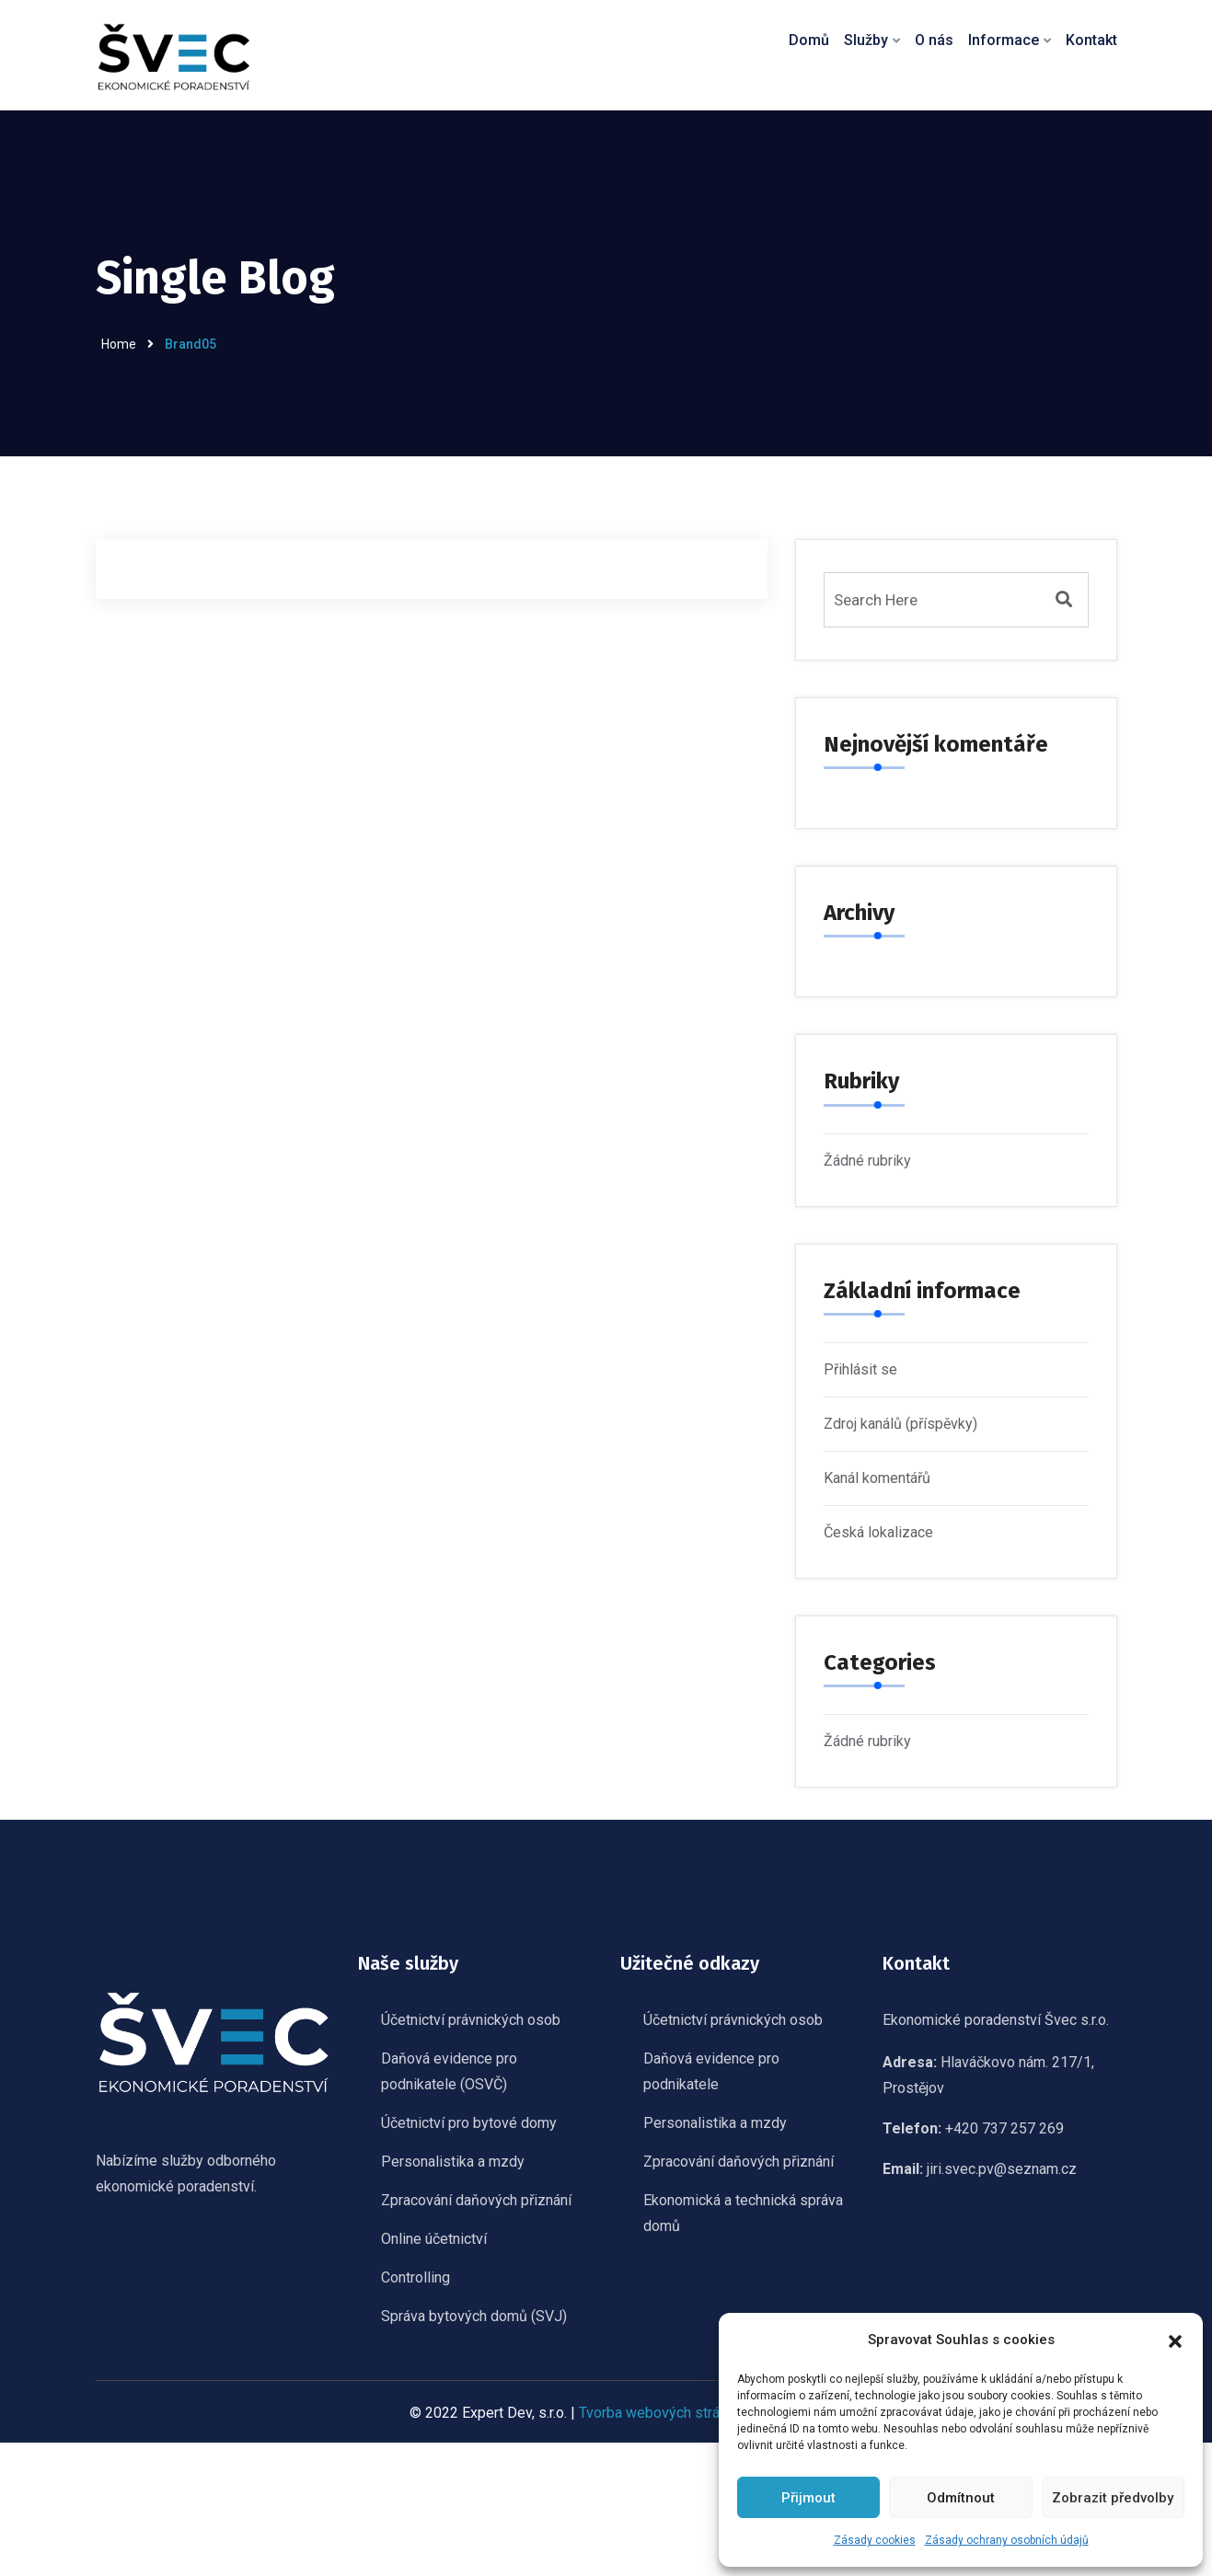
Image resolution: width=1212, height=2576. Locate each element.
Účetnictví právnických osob (470, 2021)
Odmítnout (961, 2498)
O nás (934, 40)
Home (118, 344)
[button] (1175, 2339)
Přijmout (808, 2498)
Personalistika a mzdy (453, 2163)
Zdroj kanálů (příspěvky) (900, 1423)
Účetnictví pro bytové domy (469, 2124)
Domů (809, 40)
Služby (866, 40)
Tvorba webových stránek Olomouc (691, 2414)
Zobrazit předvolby (1112, 2498)
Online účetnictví (434, 2240)
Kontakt (1091, 40)
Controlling (415, 2279)
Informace (1003, 40)
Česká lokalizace (878, 1532)
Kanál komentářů (877, 1478)
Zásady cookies (875, 2540)
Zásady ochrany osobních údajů (1007, 2540)
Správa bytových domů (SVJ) (474, 2318)
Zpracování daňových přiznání (476, 2202)
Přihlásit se (860, 1369)
